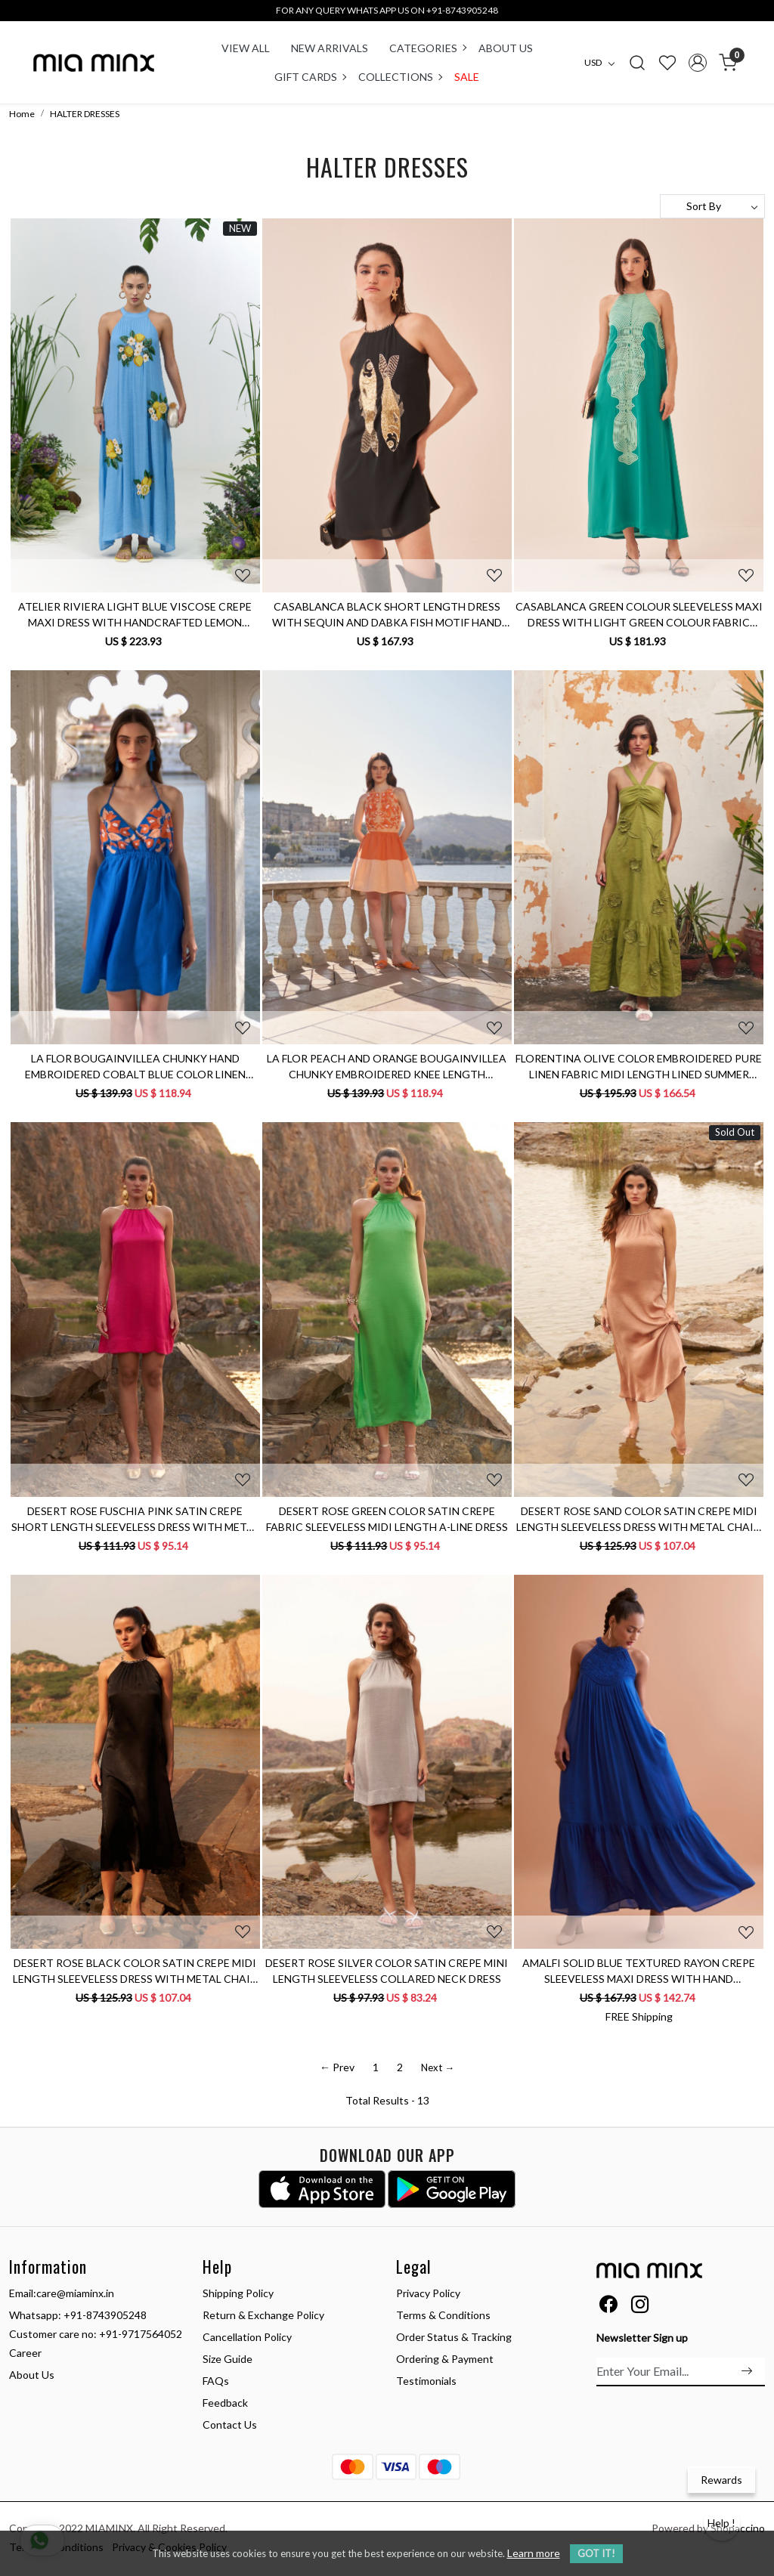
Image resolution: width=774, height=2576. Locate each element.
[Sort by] (712, 206)
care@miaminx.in (75, 2293)
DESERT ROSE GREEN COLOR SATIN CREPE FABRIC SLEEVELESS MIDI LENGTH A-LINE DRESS (387, 1518)
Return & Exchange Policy (263, 2315)
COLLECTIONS (399, 76)
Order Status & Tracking (454, 2336)
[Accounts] (698, 63)
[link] (637, 62)
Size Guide (227, 2358)
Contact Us (230, 2424)
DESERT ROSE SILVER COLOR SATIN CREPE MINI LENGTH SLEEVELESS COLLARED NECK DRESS (386, 1970)
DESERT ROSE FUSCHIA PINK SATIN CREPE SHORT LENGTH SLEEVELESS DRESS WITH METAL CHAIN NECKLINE (135, 1519)
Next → (437, 2067)
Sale (466, 76)
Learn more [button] (533, 2553)
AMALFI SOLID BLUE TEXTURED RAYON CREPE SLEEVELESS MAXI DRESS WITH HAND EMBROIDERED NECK (638, 1971)
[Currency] (603, 62)
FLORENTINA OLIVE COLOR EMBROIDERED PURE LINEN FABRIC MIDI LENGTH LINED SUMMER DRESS (638, 1067)
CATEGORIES (427, 48)
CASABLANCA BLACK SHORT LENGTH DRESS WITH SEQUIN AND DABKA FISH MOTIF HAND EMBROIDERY (387, 615)
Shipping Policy (238, 2293)
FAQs (216, 2380)
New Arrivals (329, 48)
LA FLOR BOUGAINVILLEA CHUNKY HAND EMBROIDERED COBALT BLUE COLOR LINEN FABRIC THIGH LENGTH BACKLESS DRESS (135, 1067)
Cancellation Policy (247, 2336)
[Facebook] (608, 2306)
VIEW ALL (245, 48)
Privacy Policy (428, 2293)
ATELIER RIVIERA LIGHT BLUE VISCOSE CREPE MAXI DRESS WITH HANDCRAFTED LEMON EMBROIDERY (135, 615)
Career (25, 2352)
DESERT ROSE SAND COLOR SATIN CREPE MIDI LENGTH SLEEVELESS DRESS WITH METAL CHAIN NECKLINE (638, 1519)
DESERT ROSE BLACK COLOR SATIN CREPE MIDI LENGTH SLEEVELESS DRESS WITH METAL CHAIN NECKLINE (135, 1971)
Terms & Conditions (443, 2315)
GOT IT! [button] (596, 2553)
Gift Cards (309, 76)
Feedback (225, 2402)
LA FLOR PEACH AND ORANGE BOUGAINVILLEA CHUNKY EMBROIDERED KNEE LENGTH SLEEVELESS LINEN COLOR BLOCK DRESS (386, 1067)
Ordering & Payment (445, 2358)
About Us (505, 48)
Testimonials (426, 2380)
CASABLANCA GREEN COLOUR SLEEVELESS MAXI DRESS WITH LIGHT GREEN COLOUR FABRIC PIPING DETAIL (639, 615)
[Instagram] (640, 2306)
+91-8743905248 (105, 2315)
